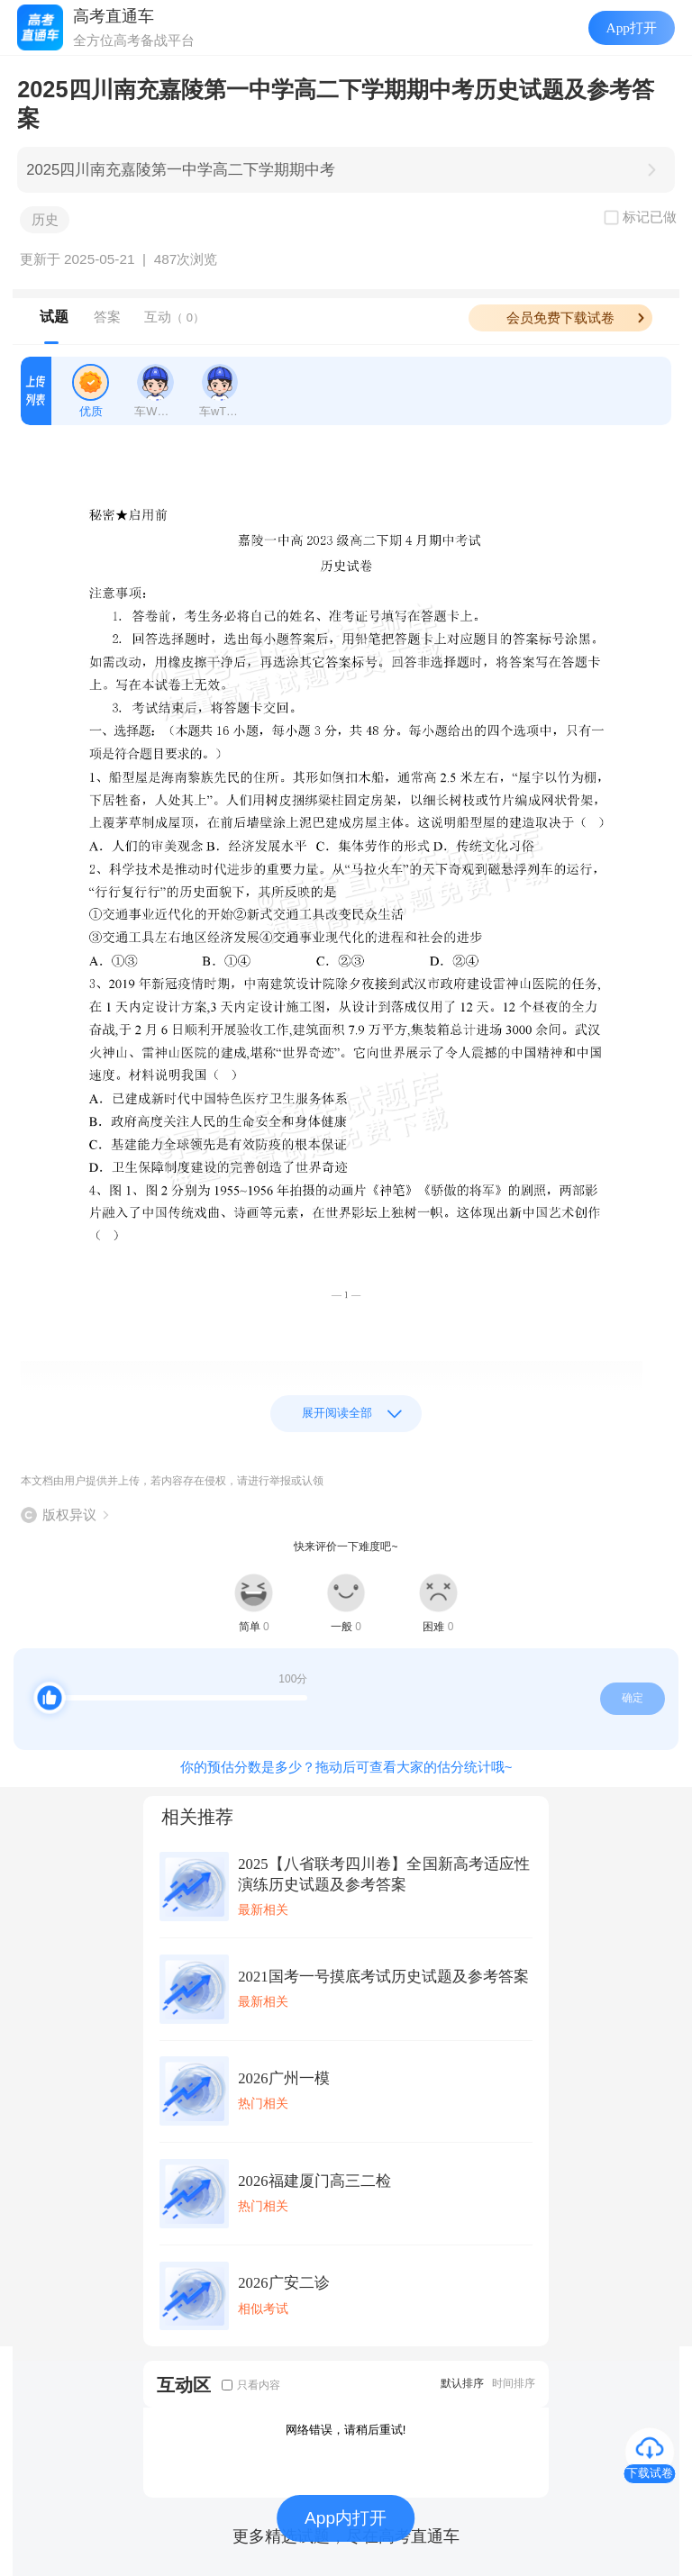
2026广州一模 (283, 2078)
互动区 (184, 2384)
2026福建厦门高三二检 (314, 2181)
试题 (54, 316)
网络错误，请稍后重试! (346, 2429)
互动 (174, 316)
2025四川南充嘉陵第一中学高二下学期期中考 (180, 169)
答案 (107, 316)
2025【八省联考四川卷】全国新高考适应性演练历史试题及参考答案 (384, 1874)
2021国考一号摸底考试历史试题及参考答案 (383, 1976)
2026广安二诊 (283, 2282)
